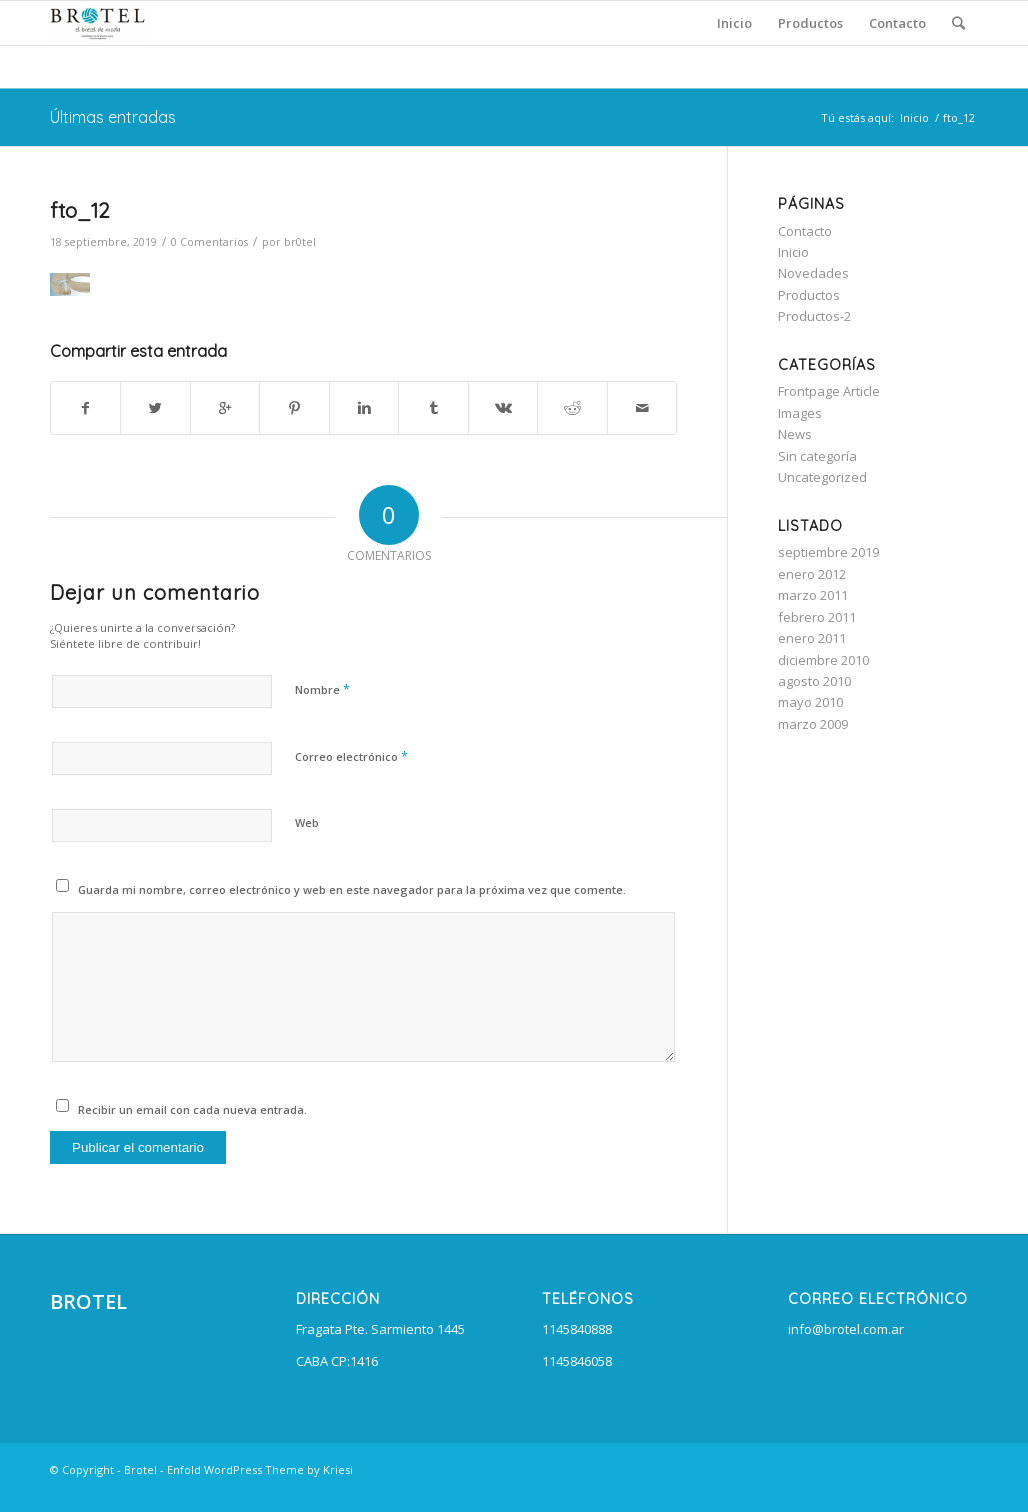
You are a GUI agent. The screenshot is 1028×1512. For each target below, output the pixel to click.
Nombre (322, 689)
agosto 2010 (814, 681)
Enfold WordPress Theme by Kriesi (260, 1469)
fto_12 (80, 210)
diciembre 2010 (823, 660)
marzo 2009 (813, 724)
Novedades (813, 273)
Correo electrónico (351, 756)
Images (800, 413)
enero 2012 (812, 574)
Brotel (140, 1469)
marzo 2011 (813, 595)
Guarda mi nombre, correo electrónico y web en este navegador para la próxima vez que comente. (352, 889)
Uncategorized (822, 477)
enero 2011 (812, 638)
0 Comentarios (209, 242)
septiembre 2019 (828, 552)
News (795, 434)
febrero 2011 (817, 617)
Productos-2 (814, 316)
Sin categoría (817, 456)
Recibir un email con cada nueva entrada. (192, 1109)
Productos (809, 295)
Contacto (805, 231)
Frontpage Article (829, 391)
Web (307, 822)
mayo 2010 (810, 702)
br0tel (300, 242)
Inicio (914, 117)
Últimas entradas (113, 117)
